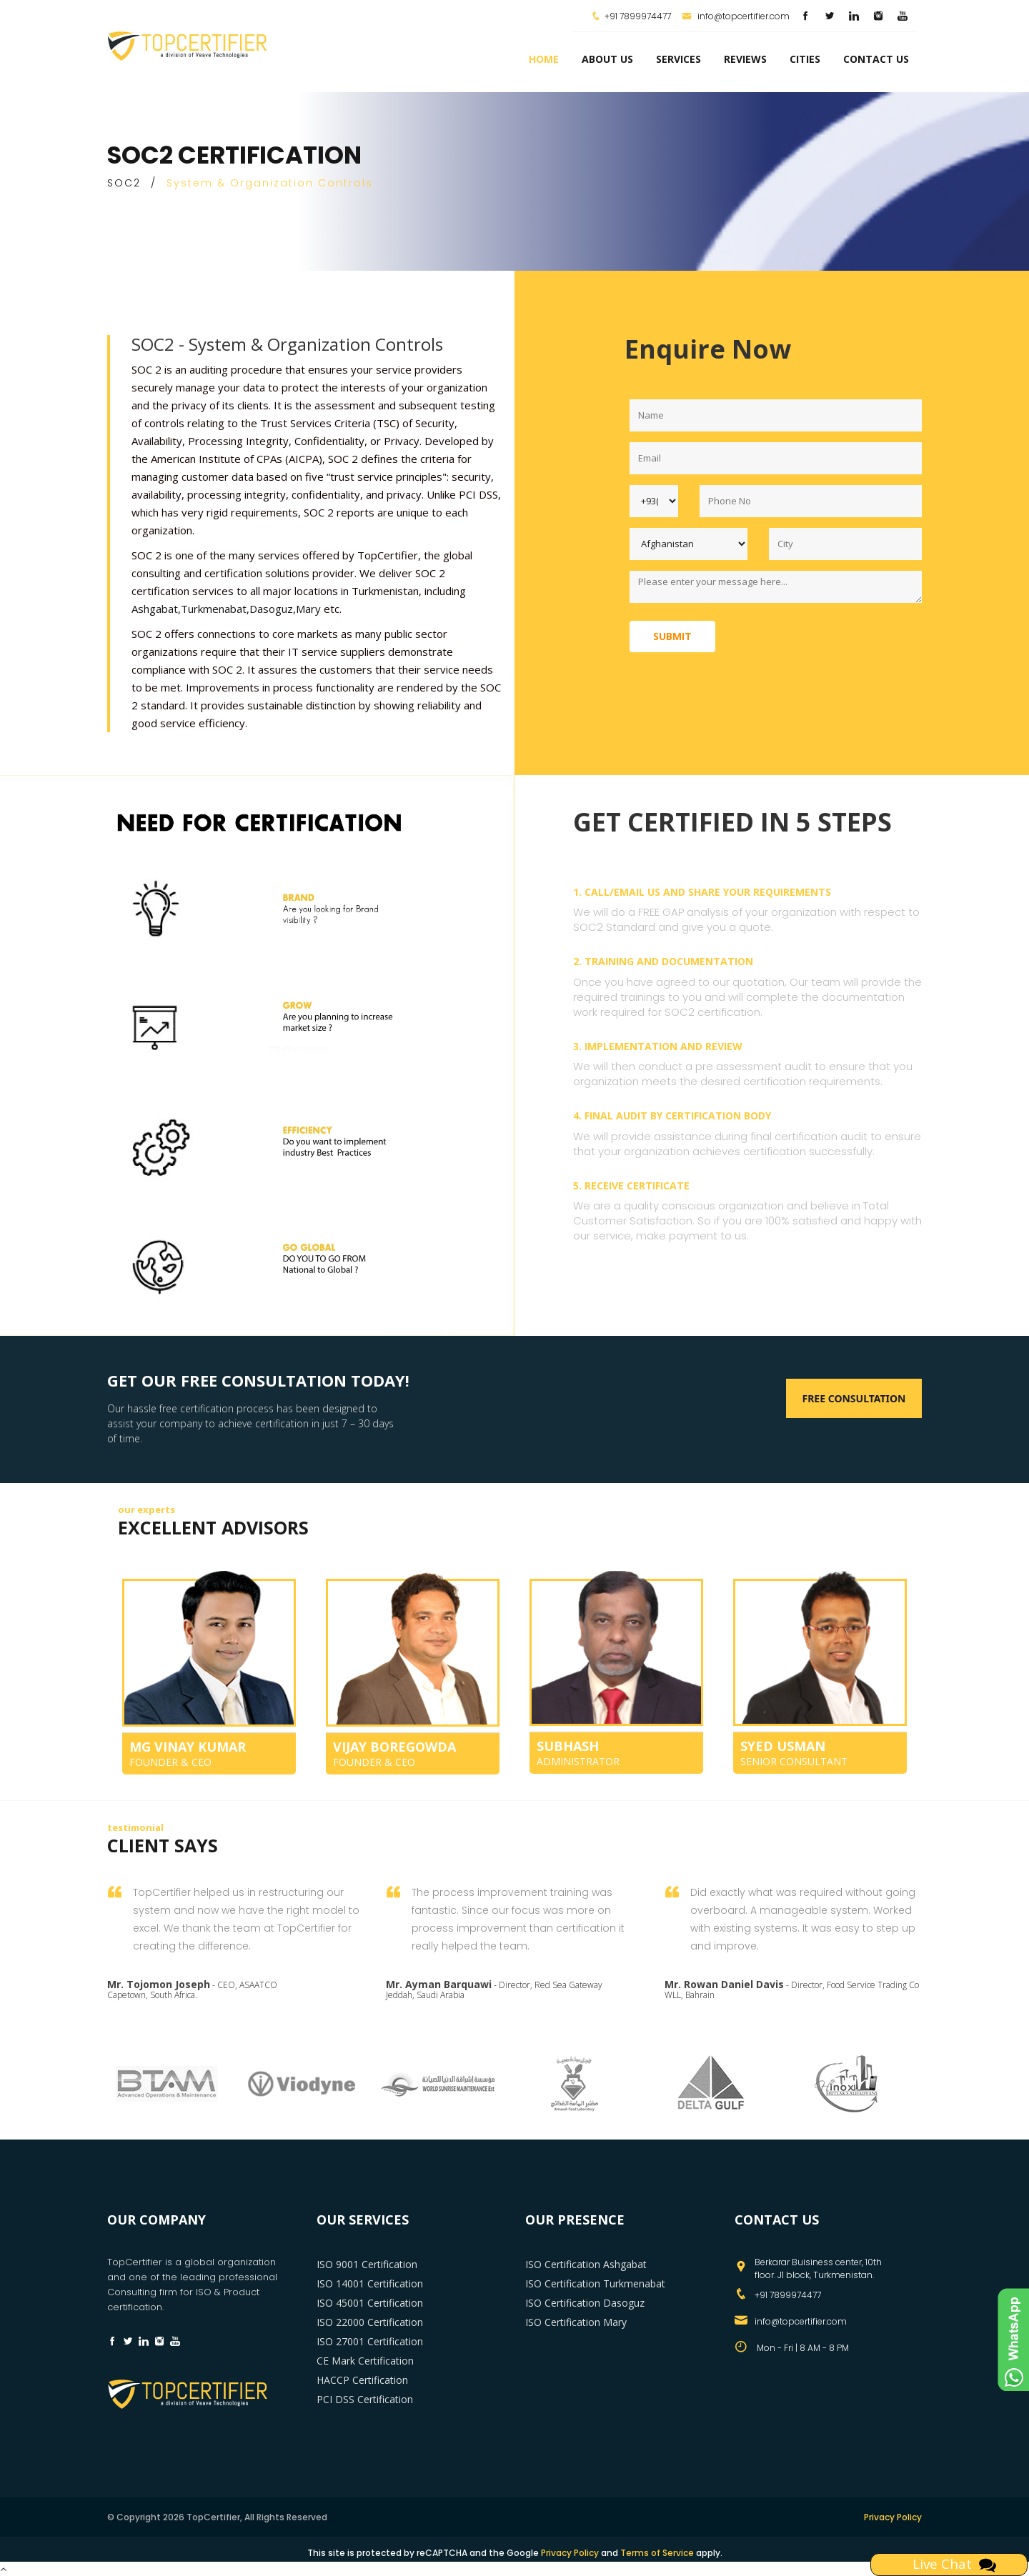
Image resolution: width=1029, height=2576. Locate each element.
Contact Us (876, 59)
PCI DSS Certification (365, 2399)
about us (607, 59)
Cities (805, 59)
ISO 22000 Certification (370, 2322)
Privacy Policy (893, 2517)
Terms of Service (657, 2553)
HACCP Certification (362, 2380)
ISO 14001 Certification (370, 2283)
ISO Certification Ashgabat (586, 2264)
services (678, 59)
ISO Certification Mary (576, 2322)
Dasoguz (271, 608)
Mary (308, 608)
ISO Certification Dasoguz (585, 2303)
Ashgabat (154, 608)
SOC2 (124, 183)
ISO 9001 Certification (367, 2264)
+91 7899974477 (638, 16)
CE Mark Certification (365, 2360)
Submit (672, 636)
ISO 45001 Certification (370, 2303)
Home (544, 59)
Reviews (745, 59)
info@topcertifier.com (736, 16)
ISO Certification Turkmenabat (595, 2283)
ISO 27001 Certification (370, 2341)
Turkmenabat (214, 608)
